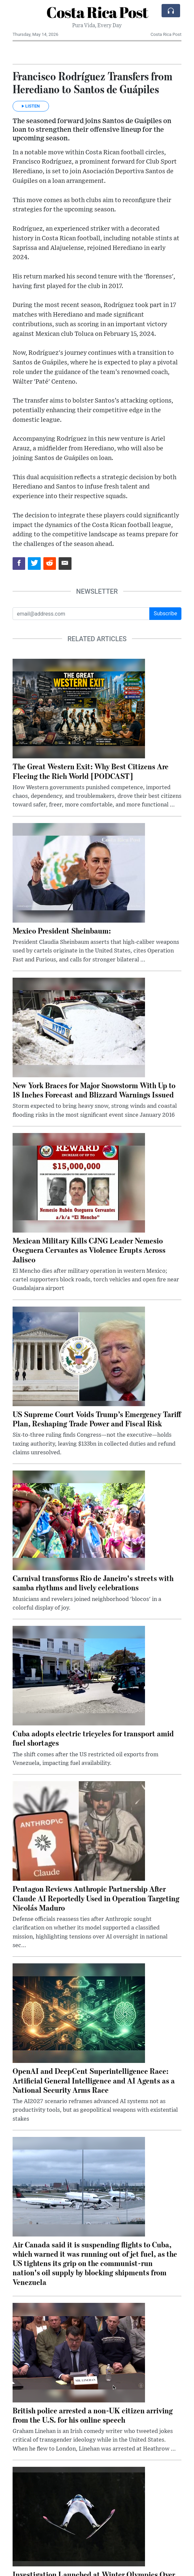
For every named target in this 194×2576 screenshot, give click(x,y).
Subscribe (165, 613)
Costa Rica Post (97, 12)
